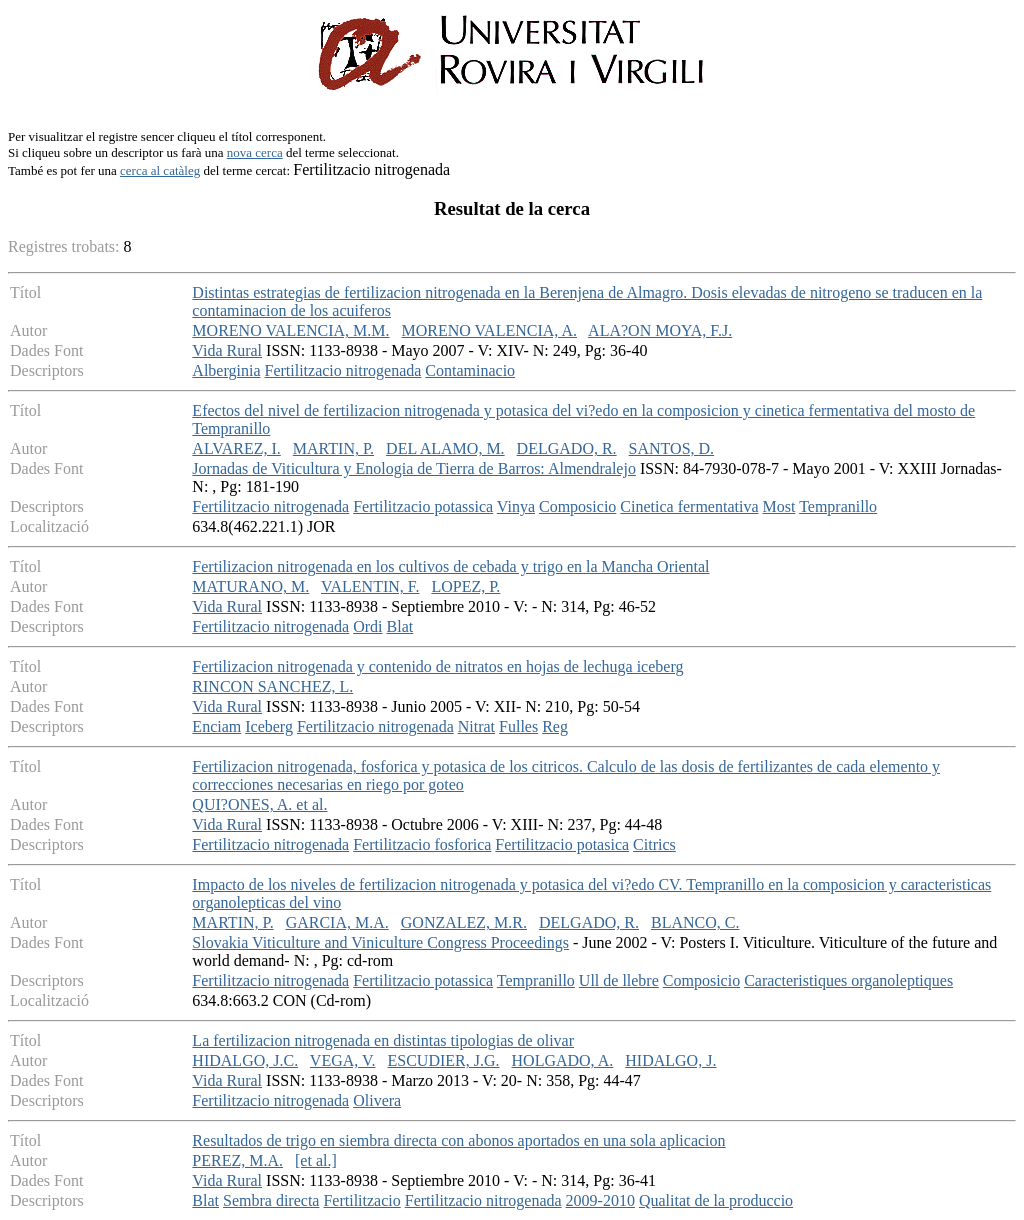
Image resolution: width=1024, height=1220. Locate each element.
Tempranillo (838, 506)
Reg (555, 726)
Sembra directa (271, 1200)
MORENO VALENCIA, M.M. (290, 330)
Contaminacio (470, 370)
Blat (400, 626)
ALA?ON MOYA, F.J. (660, 330)
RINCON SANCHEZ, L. (272, 686)
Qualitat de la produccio (716, 1200)
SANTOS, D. (672, 448)
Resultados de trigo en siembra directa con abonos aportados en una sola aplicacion (458, 1140)
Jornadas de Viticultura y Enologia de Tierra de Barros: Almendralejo (414, 468)
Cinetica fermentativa (689, 506)
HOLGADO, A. (563, 1060)
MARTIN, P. (333, 448)
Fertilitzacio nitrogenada (343, 370)
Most (779, 506)
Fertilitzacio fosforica (422, 844)
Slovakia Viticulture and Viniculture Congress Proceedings (380, 942)
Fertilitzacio (361, 1200)
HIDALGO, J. (670, 1060)
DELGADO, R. (567, 448)
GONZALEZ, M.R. (464, 922)
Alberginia (226, 370)
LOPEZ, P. (465, 586)
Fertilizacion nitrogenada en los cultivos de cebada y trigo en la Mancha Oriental (450, 566)
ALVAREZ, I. (236, 448)
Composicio (577, 506)
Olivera (377, 1100)
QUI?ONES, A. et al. (259, 804)
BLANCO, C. (695, 922)
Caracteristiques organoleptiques (848, 980)
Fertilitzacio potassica (423, 506)
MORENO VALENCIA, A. (489, 330)
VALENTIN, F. (370, 586)
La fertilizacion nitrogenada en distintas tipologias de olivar (383, 1040)
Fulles (518, 726)
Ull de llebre (619, 980)
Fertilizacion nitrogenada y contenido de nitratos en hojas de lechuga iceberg (437, 666)
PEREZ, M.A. (237, 1160)
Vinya (516, 506)
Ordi (367, 626)
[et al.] (316, 1160)
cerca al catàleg (160, 170)
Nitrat (476, 726)
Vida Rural (227, 350)
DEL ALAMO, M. (445, 448)
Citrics (654, 844)
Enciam (216, 726)
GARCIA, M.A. (337, 922)
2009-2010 (600, 1200)
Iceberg (269, 726)
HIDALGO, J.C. (245, 1060)
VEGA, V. (343, 1060)
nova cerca (255, 152)
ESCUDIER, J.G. (444, 1060)
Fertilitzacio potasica (562, 844)
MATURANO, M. (250, 586)
